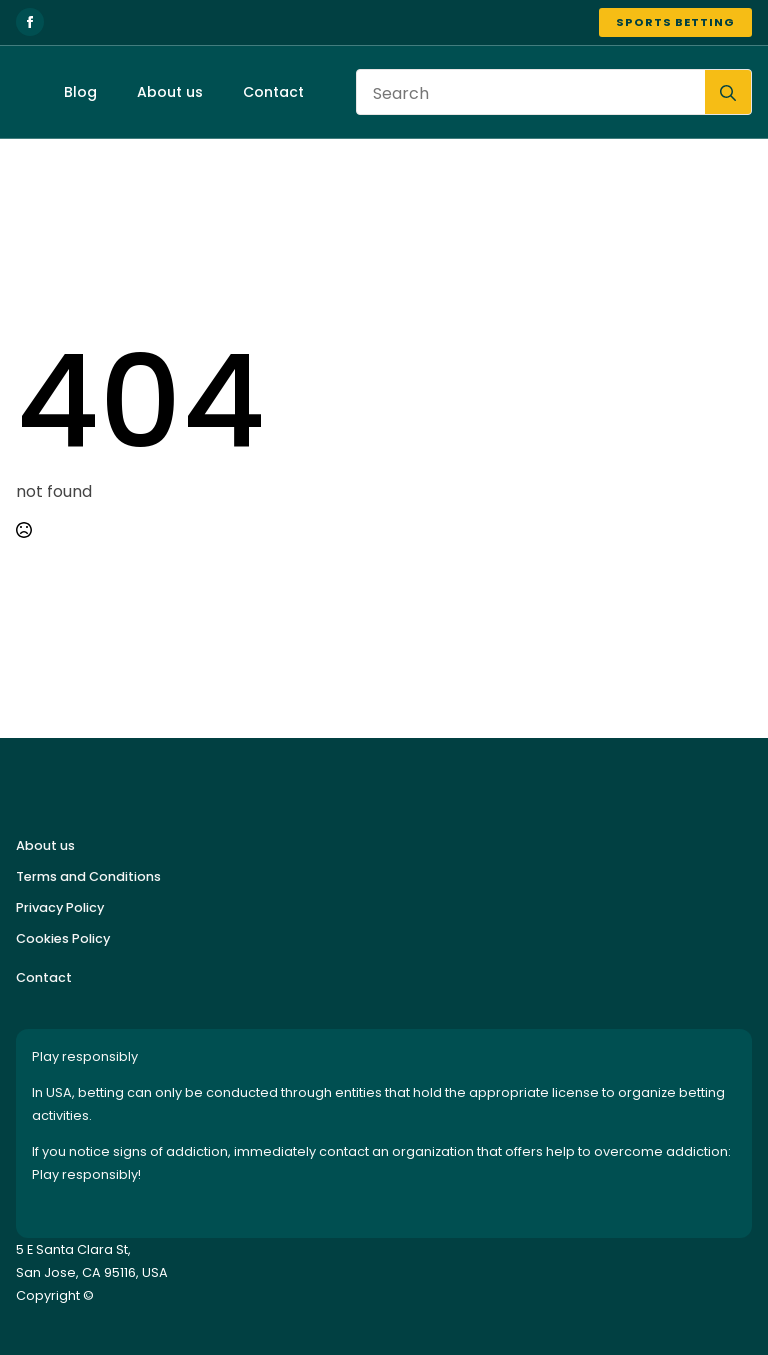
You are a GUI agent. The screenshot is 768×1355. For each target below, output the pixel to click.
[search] (728, 93)
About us (170, 92)
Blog (80, 92)
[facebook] (30, 22)
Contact (273, 92)
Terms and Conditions (88, 876)
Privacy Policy (60, 907)
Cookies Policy (63, 938)
